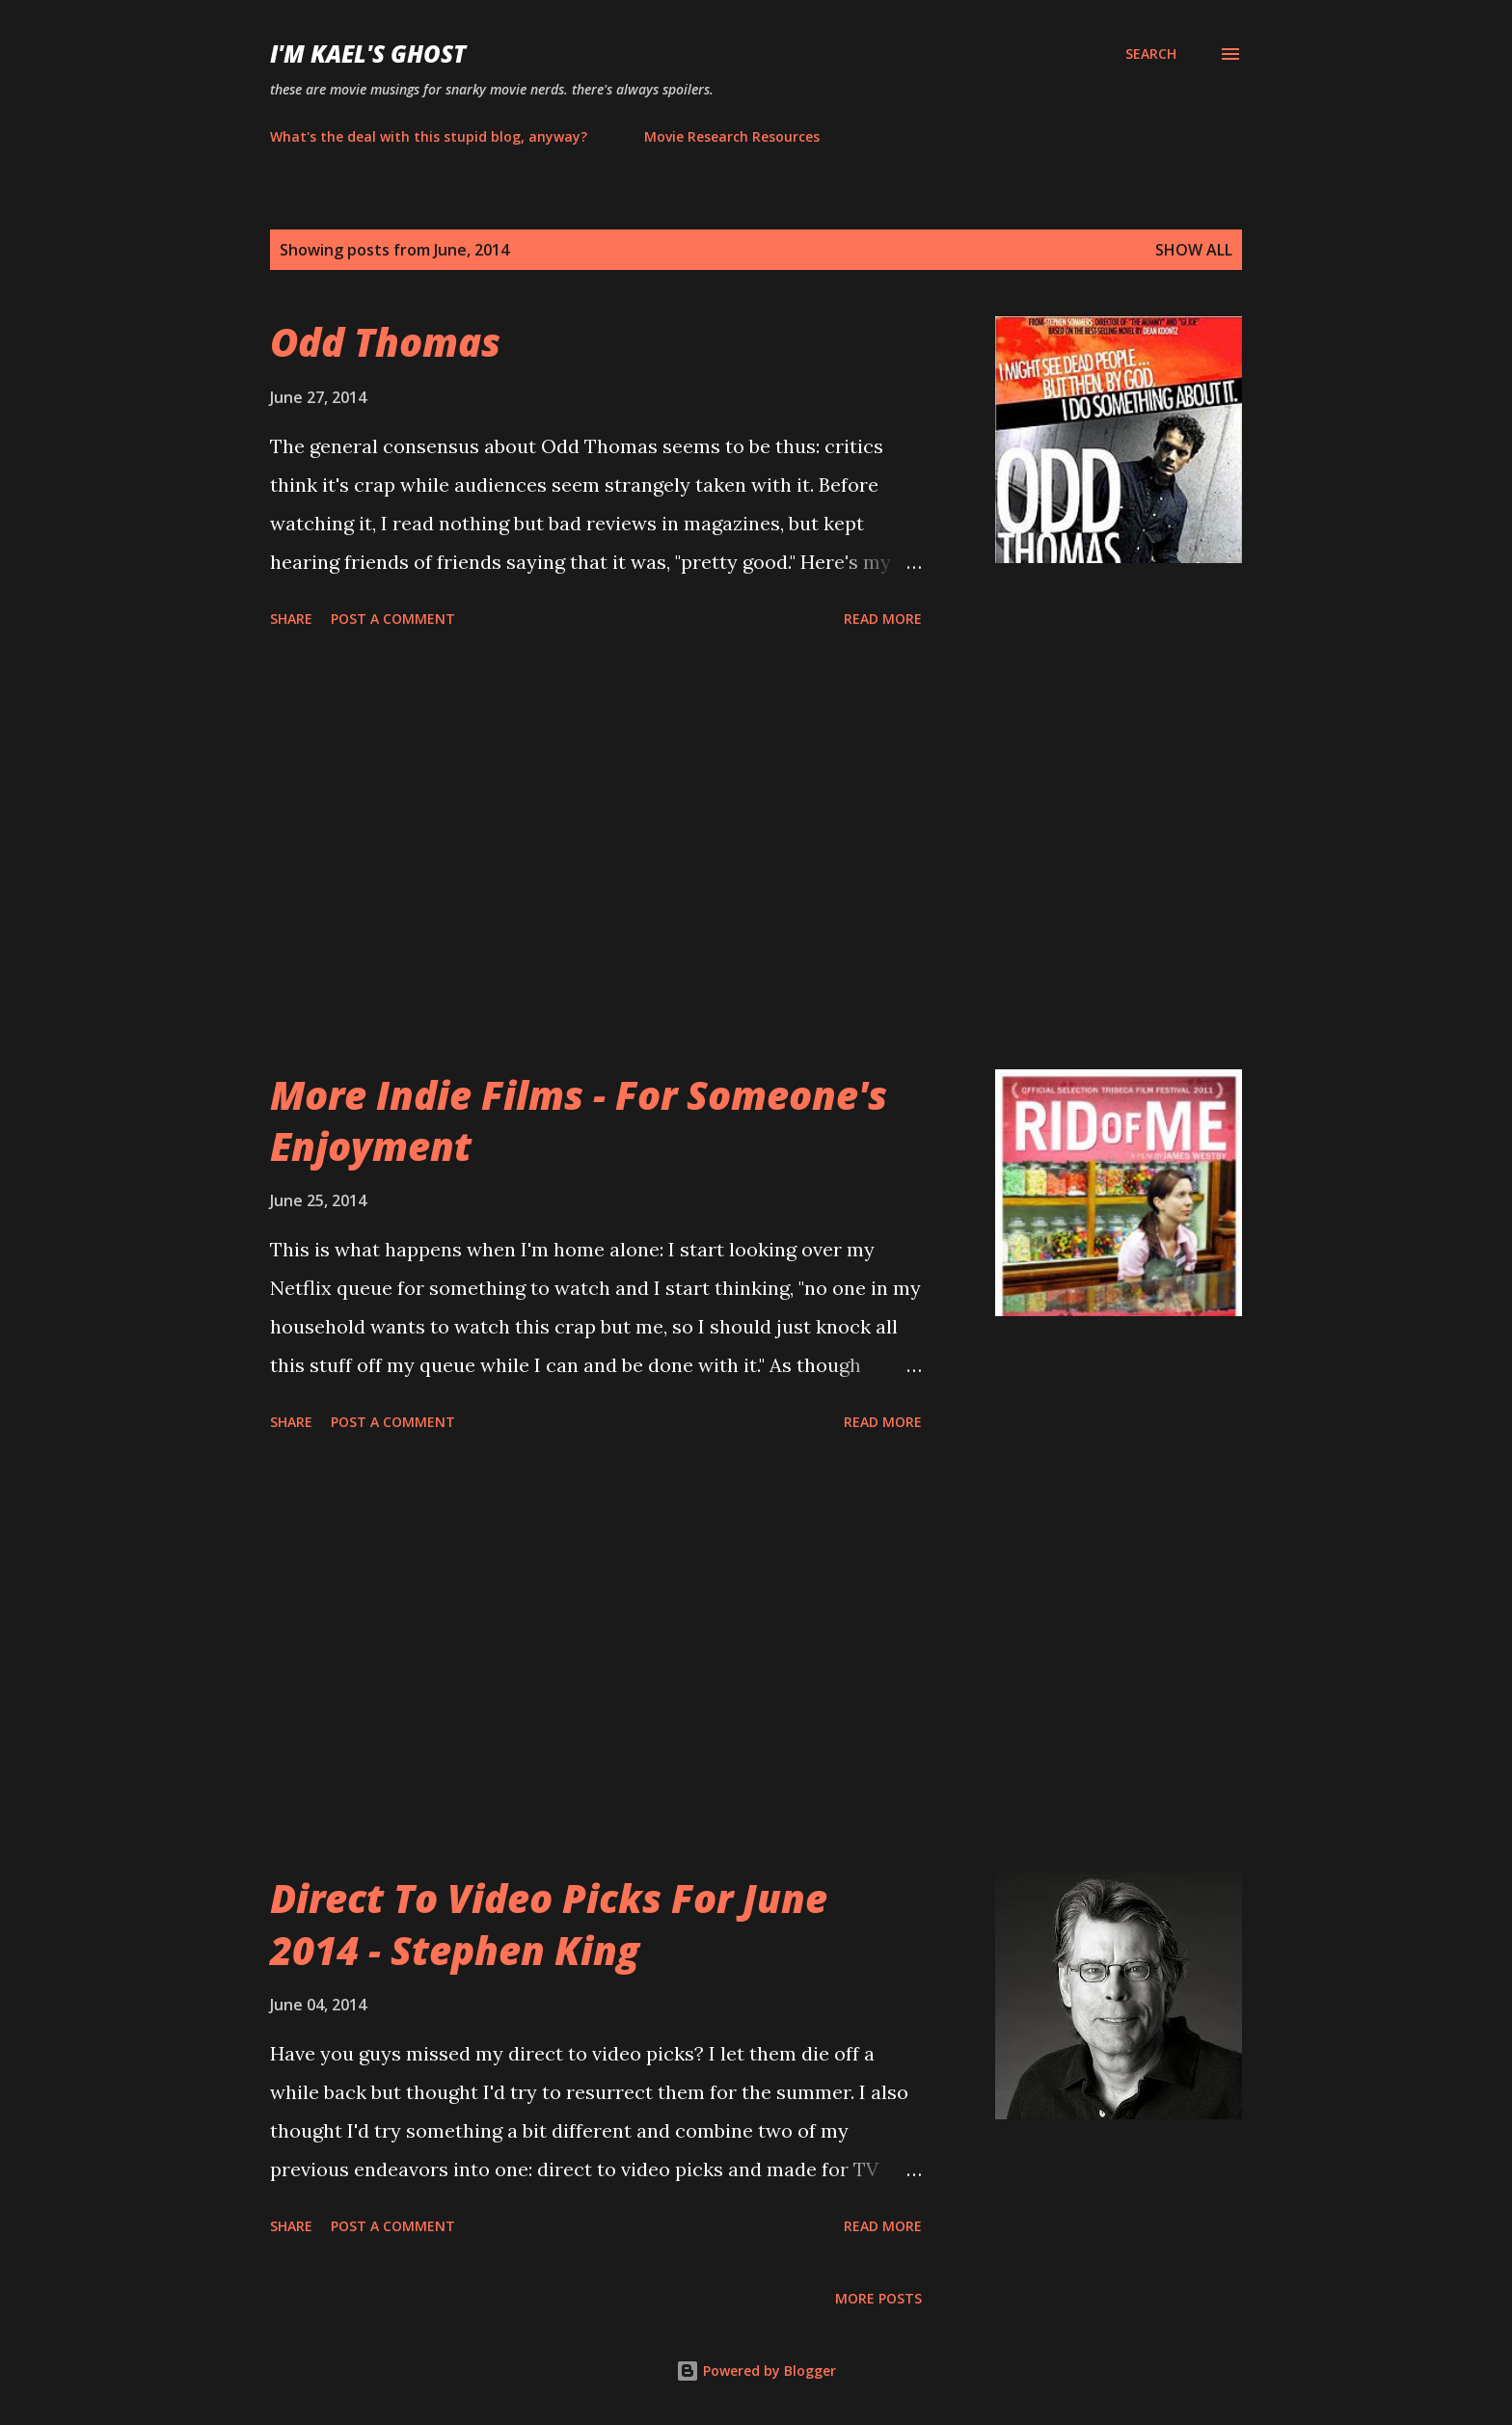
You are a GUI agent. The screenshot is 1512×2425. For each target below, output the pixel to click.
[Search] (1150, 54)
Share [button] (291, 618)
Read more (883, 618)
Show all (1193, 249)
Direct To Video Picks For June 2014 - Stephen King (548, 1924)
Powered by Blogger (756, 2370)
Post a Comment (393, 618)
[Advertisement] (596, 852)
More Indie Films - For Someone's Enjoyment (578, 1120)
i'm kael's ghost (368, 53)
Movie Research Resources (732, 136)
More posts (878, 2298)
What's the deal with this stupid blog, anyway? (428, 136)
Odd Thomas (385, 341)
